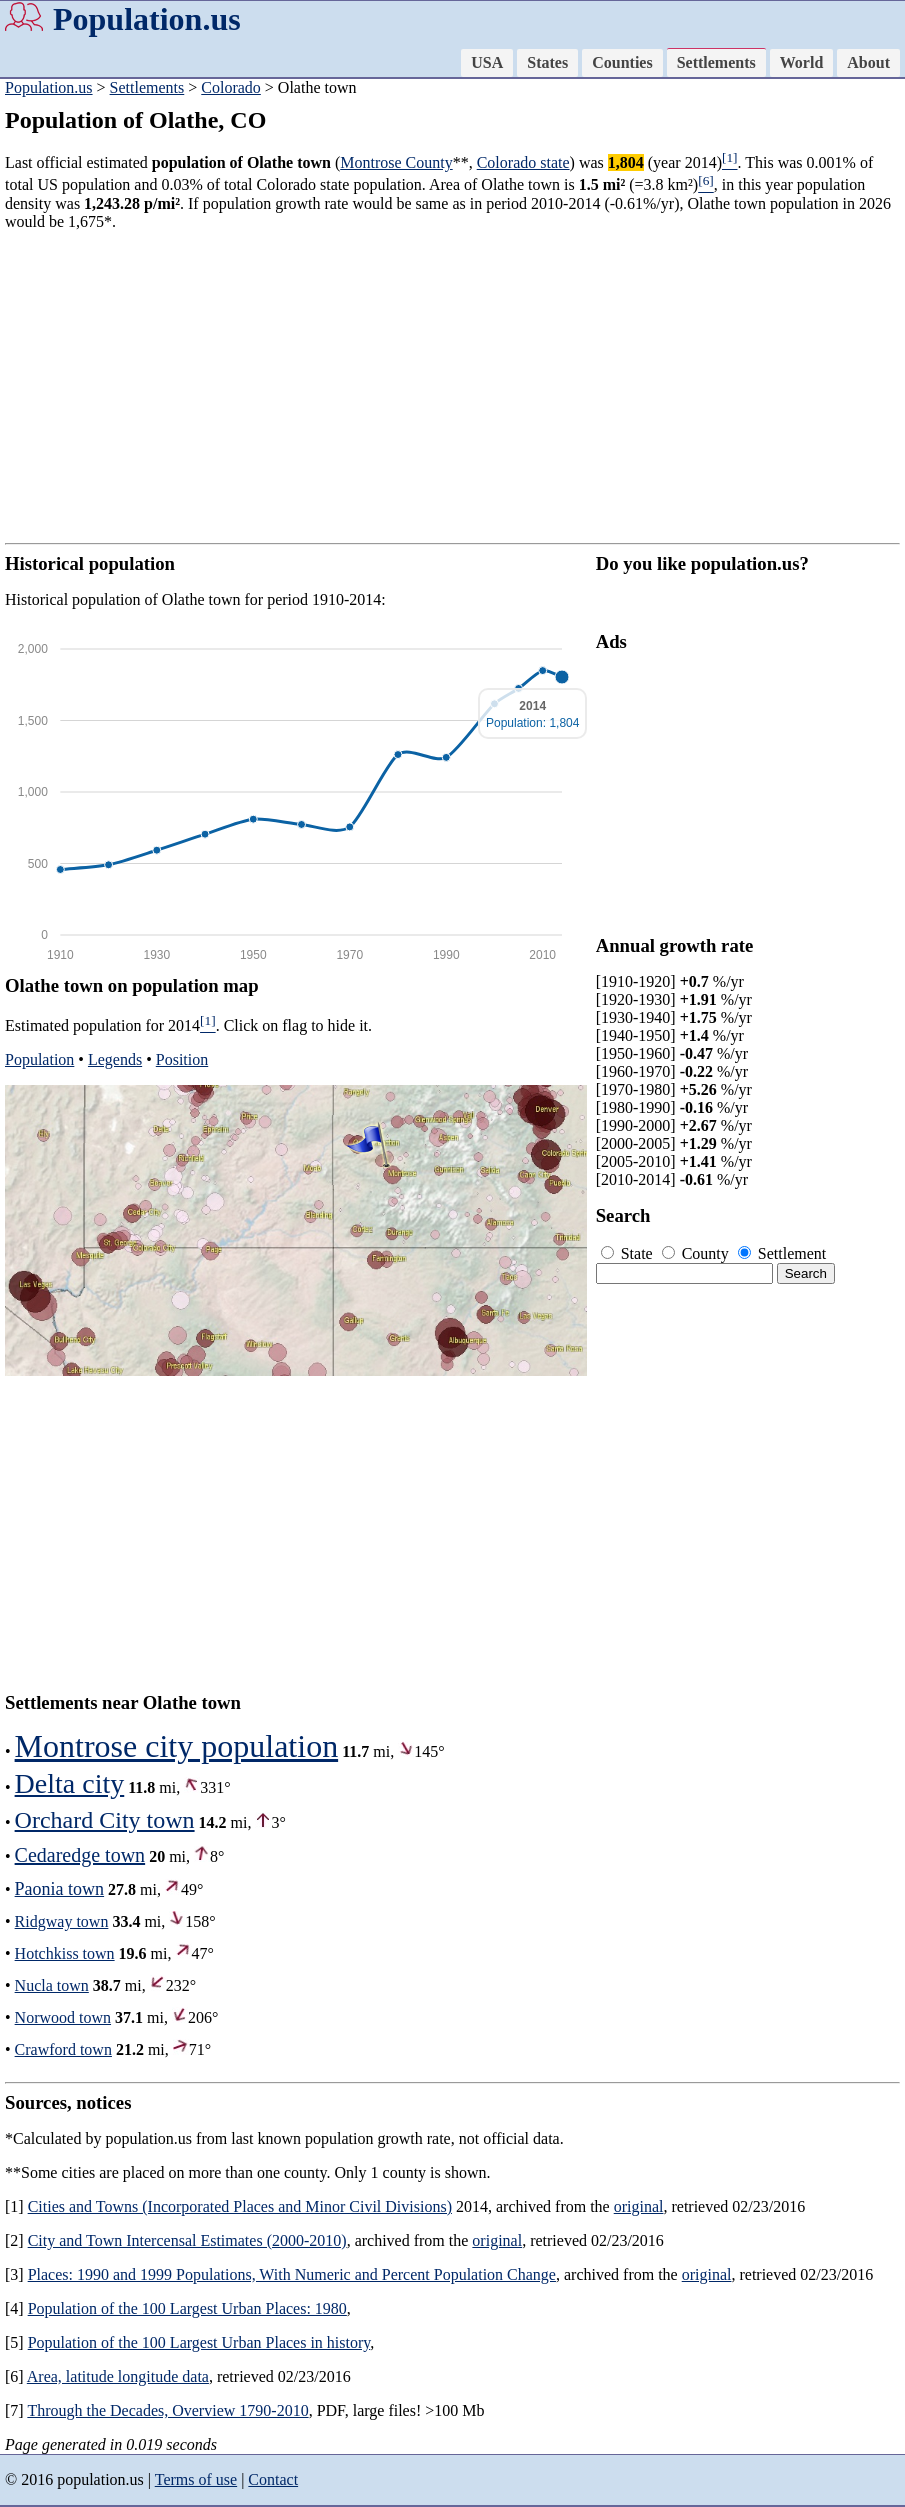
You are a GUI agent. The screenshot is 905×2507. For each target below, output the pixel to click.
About (868, 62)
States (547, 62)
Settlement (782, 1253)
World (802, 62)
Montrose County (396, 162)
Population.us (147, 19)
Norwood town (63, 2017)
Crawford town (63, 2049)
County (697, 1253)
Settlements (716, 62)
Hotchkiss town (65, 1953)
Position (182, 1059)
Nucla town (52, 1985)
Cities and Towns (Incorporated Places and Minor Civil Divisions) (240, 2206)
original (639, 2206)
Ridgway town (62, 1921)
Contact (273, 2479)
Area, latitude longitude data (118, 2376)
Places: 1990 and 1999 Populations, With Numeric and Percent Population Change (292, 2274)
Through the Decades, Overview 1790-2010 (167, 2410)
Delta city (70, 1783)
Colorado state (523, 162)
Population (39, 1059)
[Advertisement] (452, 387)
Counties (622, 62)
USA (487, 62)
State (629, 1253)
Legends (115, 1059)
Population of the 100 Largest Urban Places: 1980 (187, 2308)
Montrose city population (177, 1746)
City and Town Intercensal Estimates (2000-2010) (187, 2240)
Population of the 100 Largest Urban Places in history (199, 2342)
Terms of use (196, 2479)
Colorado (231, 87)
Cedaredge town (80, 1855)
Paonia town (60, 1889)
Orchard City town (105, 1820)
